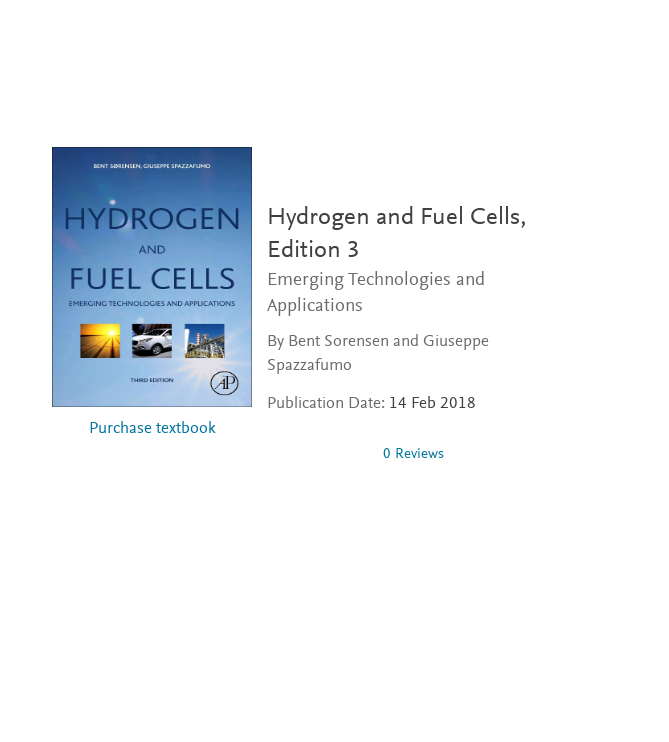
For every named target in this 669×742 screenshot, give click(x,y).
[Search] (638, 38)
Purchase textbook (152, 429)
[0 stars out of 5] (317, 454)
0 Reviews (413, 454)
